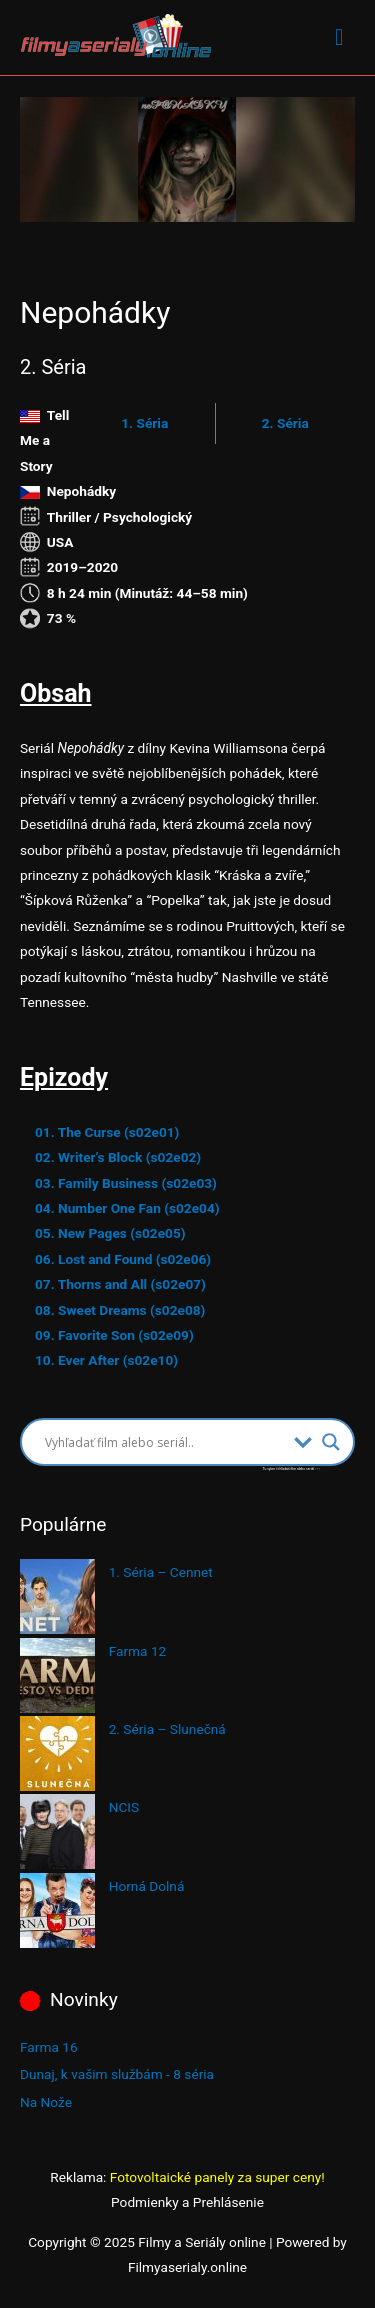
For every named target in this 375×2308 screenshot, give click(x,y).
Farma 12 (138, 1651)
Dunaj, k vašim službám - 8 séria (117, 2074)
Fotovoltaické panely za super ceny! (217, 2177)
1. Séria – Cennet (161, 1572)
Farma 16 (49, 2047)
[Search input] (164, 1442)
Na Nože (46, 2102)
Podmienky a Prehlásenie (187, 2202)
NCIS (124, 1807)
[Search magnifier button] (331, 1442)
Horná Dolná (147, 1886)
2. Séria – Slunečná (167, 1729)
